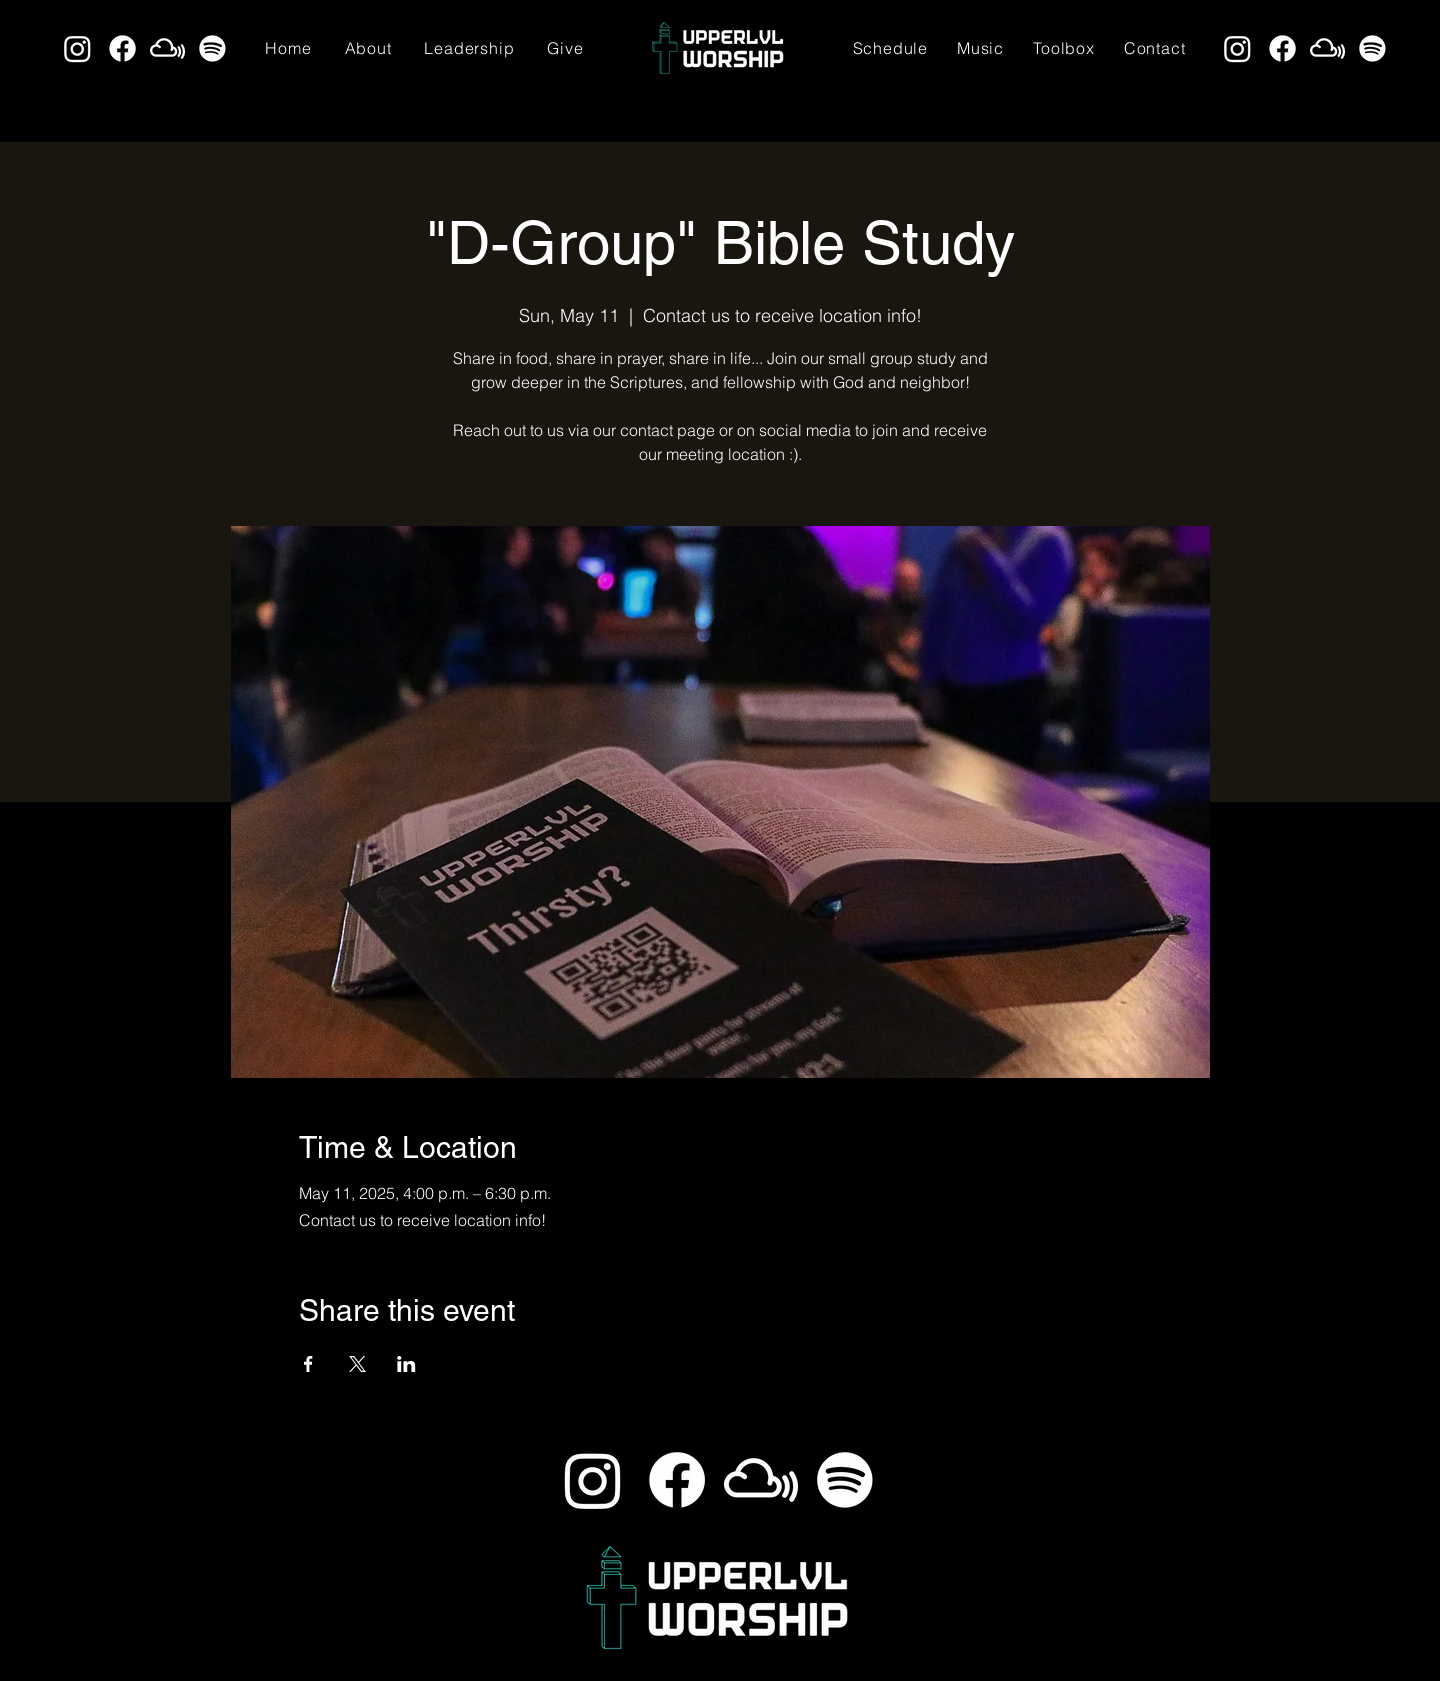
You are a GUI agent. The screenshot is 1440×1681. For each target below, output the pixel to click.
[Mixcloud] (167, 48)
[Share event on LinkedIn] (406, 1364)
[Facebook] (122, 48)
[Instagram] (77, 48)
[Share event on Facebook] (308, 1364)
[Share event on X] (357, 1364)
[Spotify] (212, 48)
